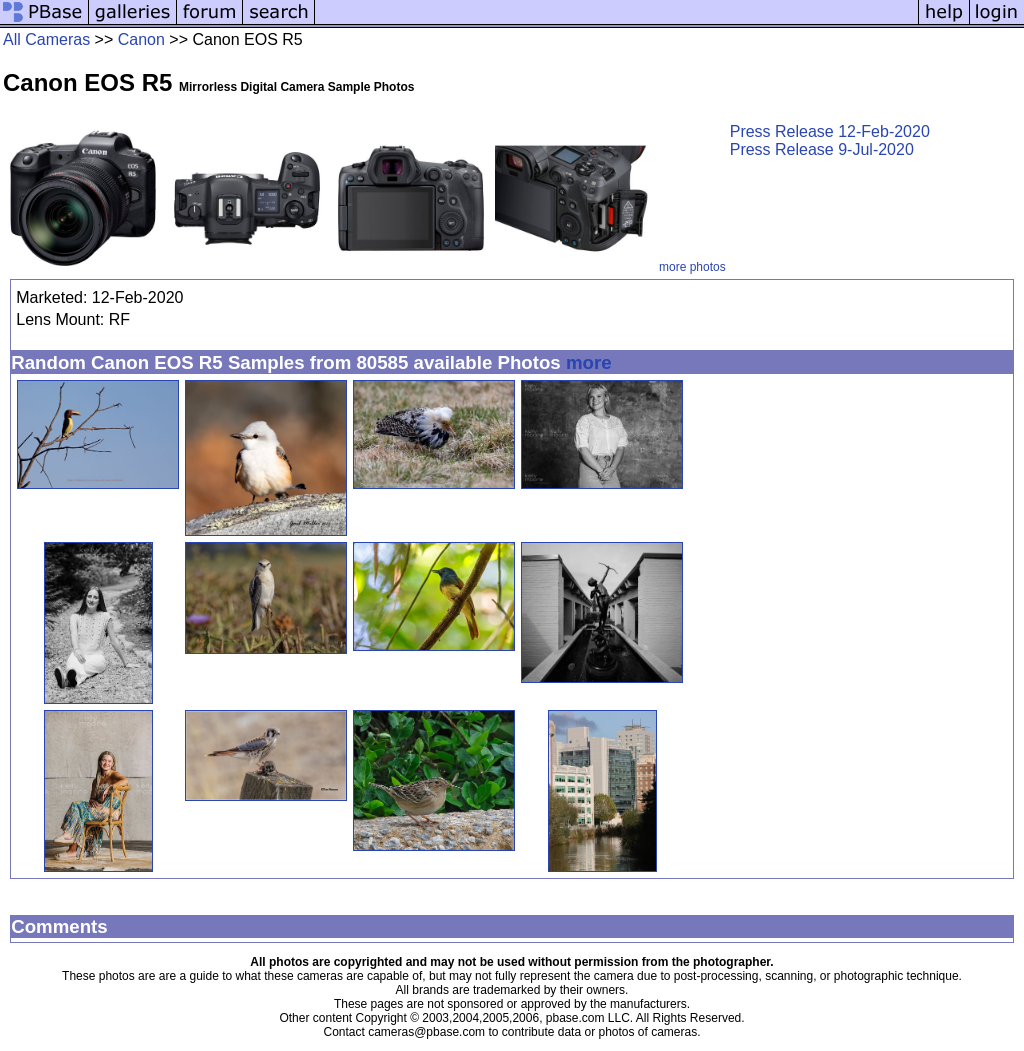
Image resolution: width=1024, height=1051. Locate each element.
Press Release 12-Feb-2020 (830, 131)
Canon (141, 39)
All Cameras (46, 39)
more (589, 362)
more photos (692, 267)
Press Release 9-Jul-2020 (822, 149)
